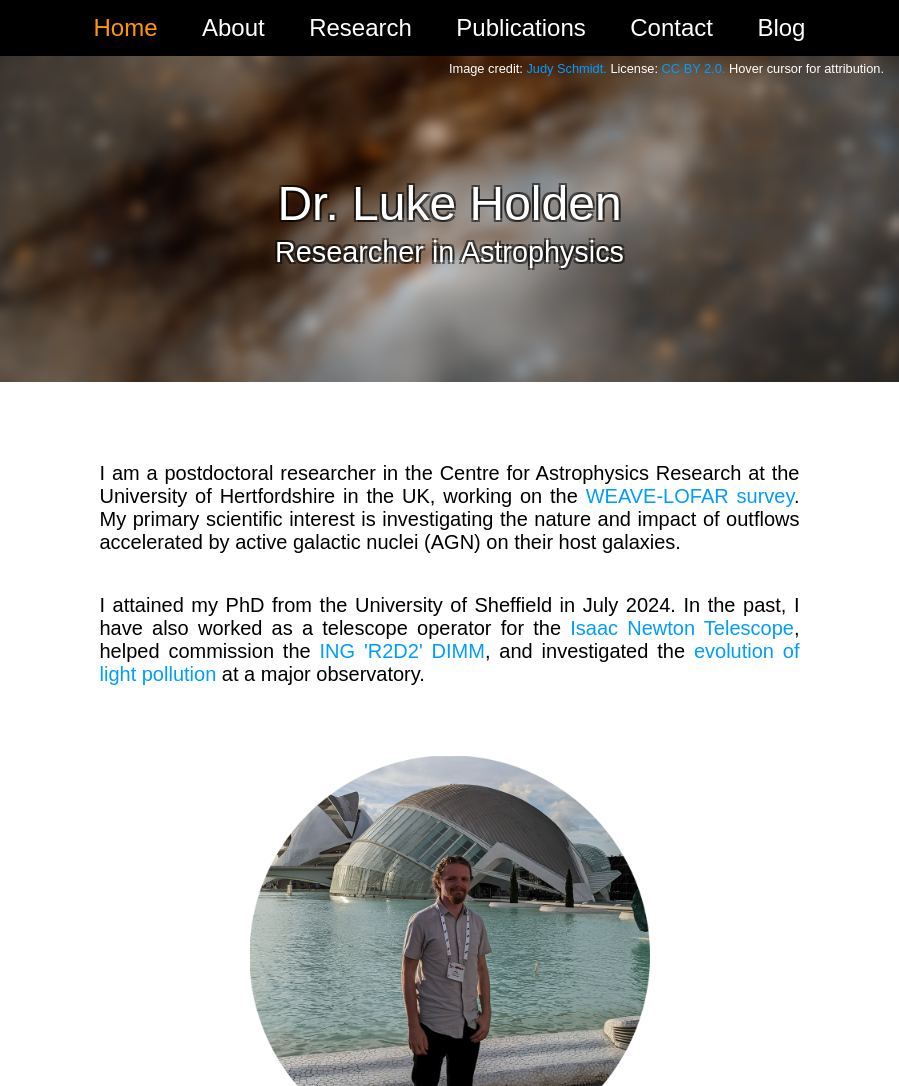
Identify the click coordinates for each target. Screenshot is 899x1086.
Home (126, 27)
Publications (520, 27)
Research (360, 27)
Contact (671, 27)
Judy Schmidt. (566, 68)
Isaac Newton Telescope (682, 628)
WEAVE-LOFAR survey (690, 496)
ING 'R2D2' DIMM (402, 651)
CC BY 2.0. (694, 68)
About (233, 27)
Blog (781, 27)
